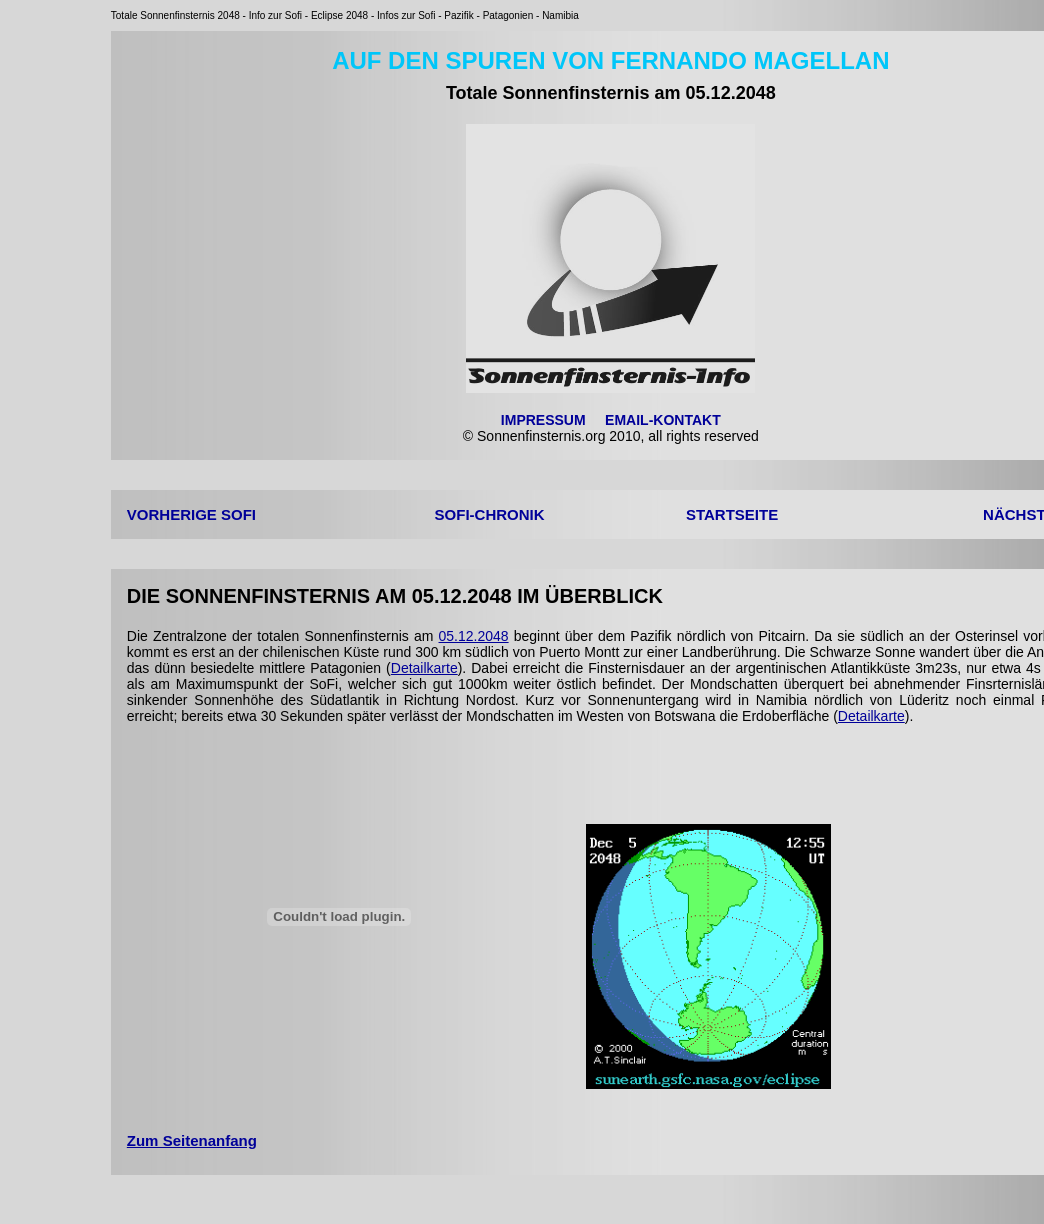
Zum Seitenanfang (192, 1140)
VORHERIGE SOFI (191, 514)
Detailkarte (424, 668)
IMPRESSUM (543, 420)
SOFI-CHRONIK (490, 514)
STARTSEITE (732, 514)
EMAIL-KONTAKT (663, 420)
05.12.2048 (474, 636)
